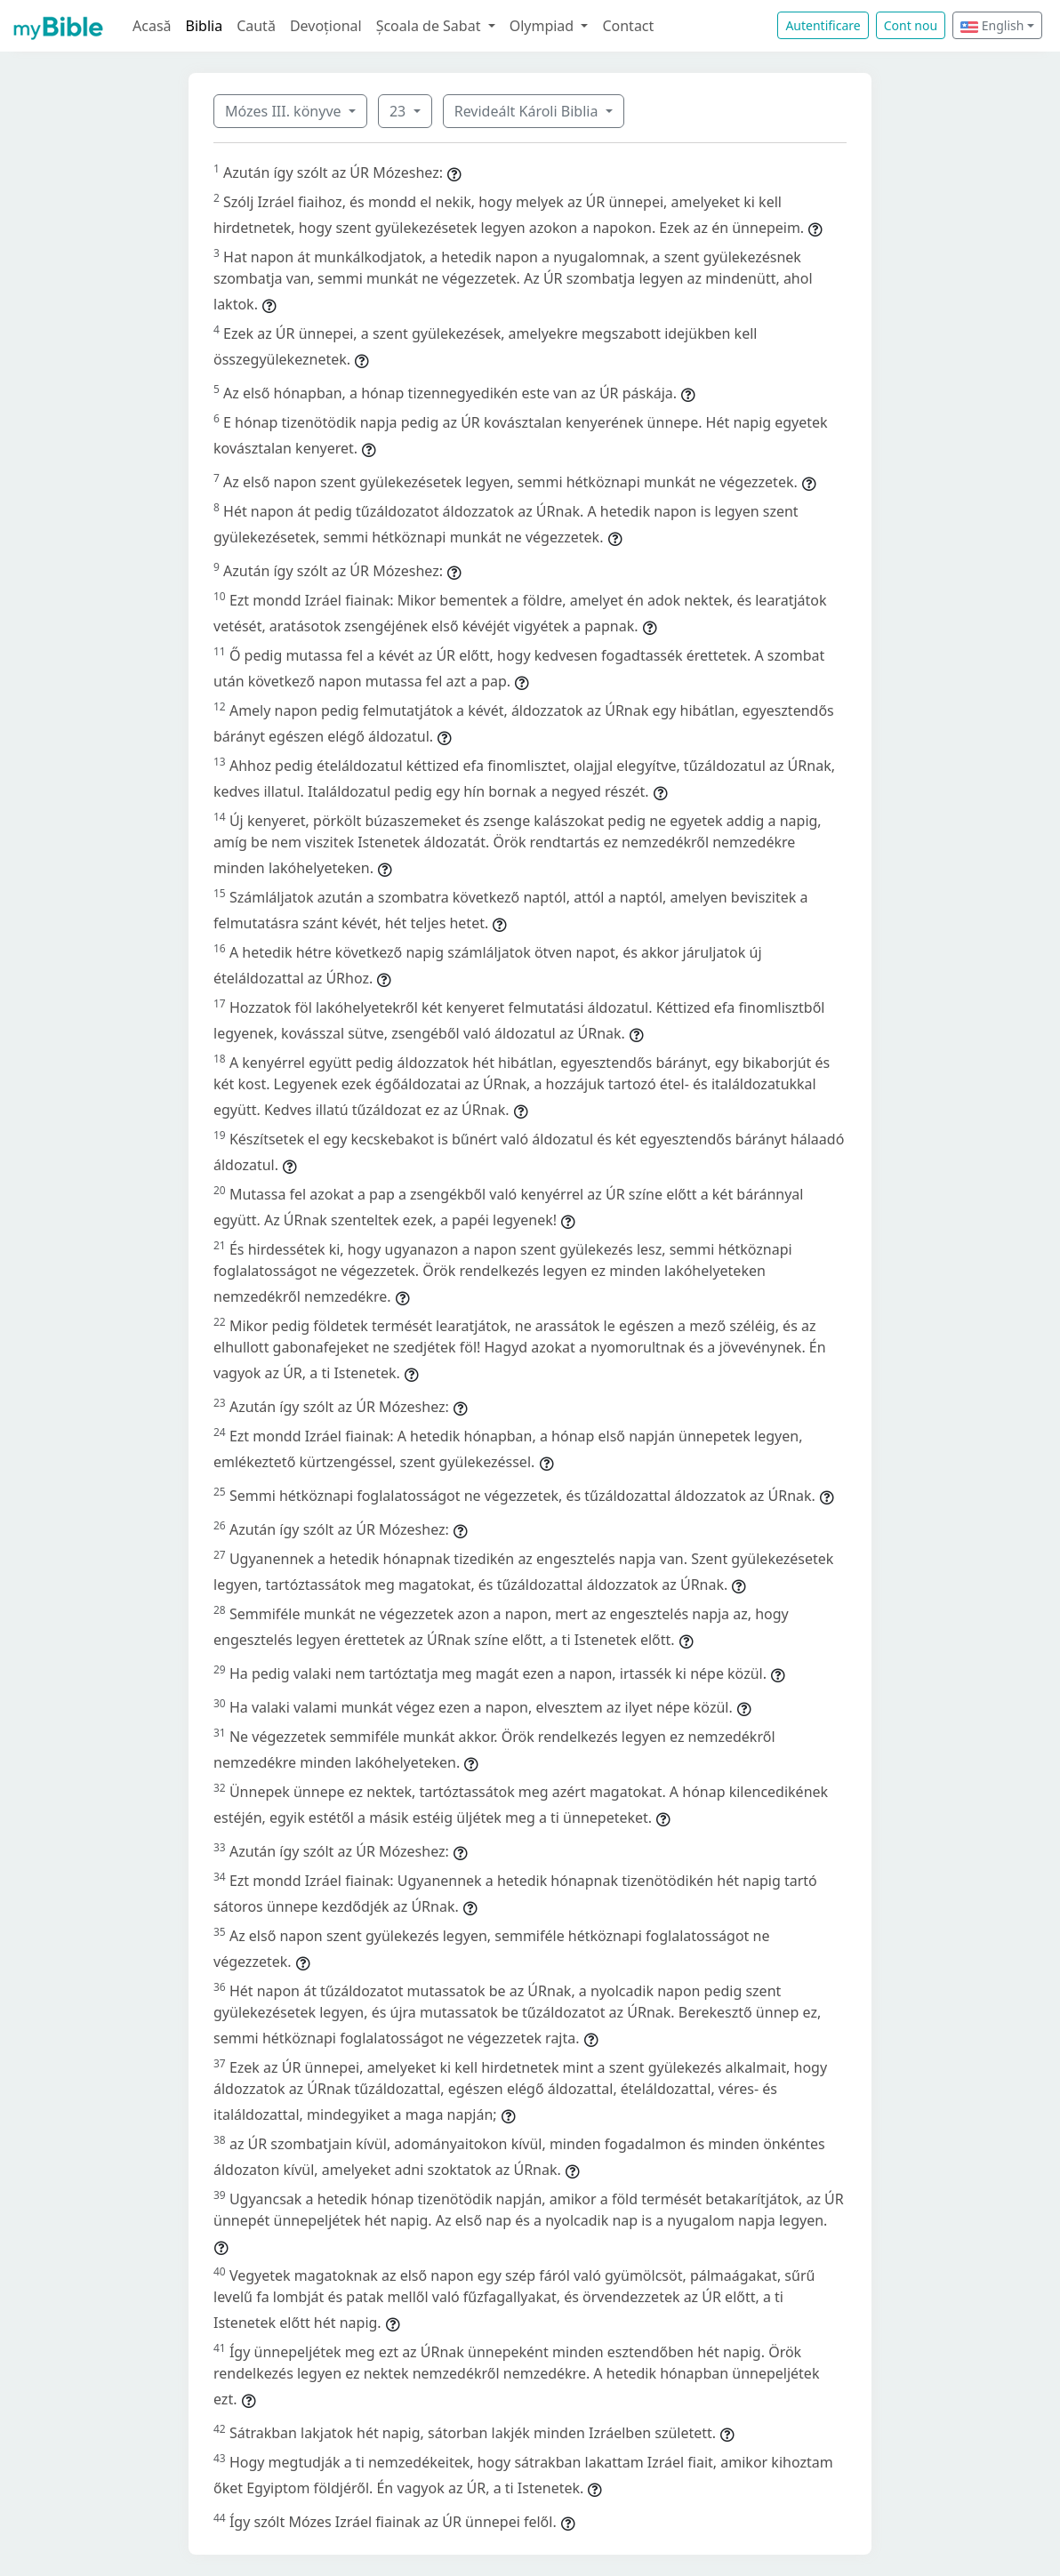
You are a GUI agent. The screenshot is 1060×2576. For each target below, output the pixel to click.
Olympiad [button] (544, 26)
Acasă (152, 26)
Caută (256, 26)
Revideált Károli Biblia (528, 111)
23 (399, 111)
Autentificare (822, 25)
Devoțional (326, 26)
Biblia (204, 26)
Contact (628, 26)
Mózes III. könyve (285, 111)
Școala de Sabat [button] (430, 26)
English (992, 25)
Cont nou (910, 25)
